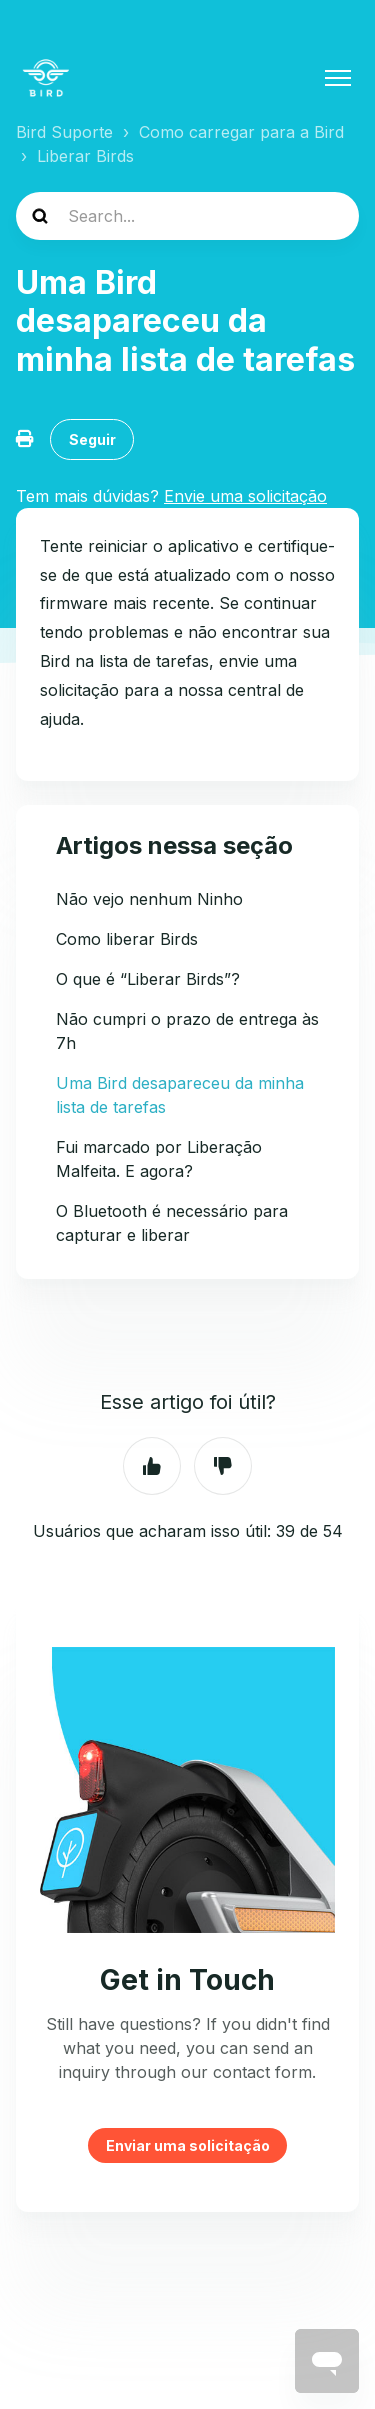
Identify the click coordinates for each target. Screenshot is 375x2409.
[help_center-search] (187, 216)
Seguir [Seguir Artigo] (92, 439)
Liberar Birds (85, 156)
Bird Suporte (64, 132)
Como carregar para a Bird (241, 132)
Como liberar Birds (127, 939)
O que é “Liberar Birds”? (148, 979)
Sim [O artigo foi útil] (152, 1466)
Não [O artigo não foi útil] (223, 1466)
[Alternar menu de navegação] (338, 78)
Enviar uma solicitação (188, 2145)
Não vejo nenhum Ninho (149, 899)
